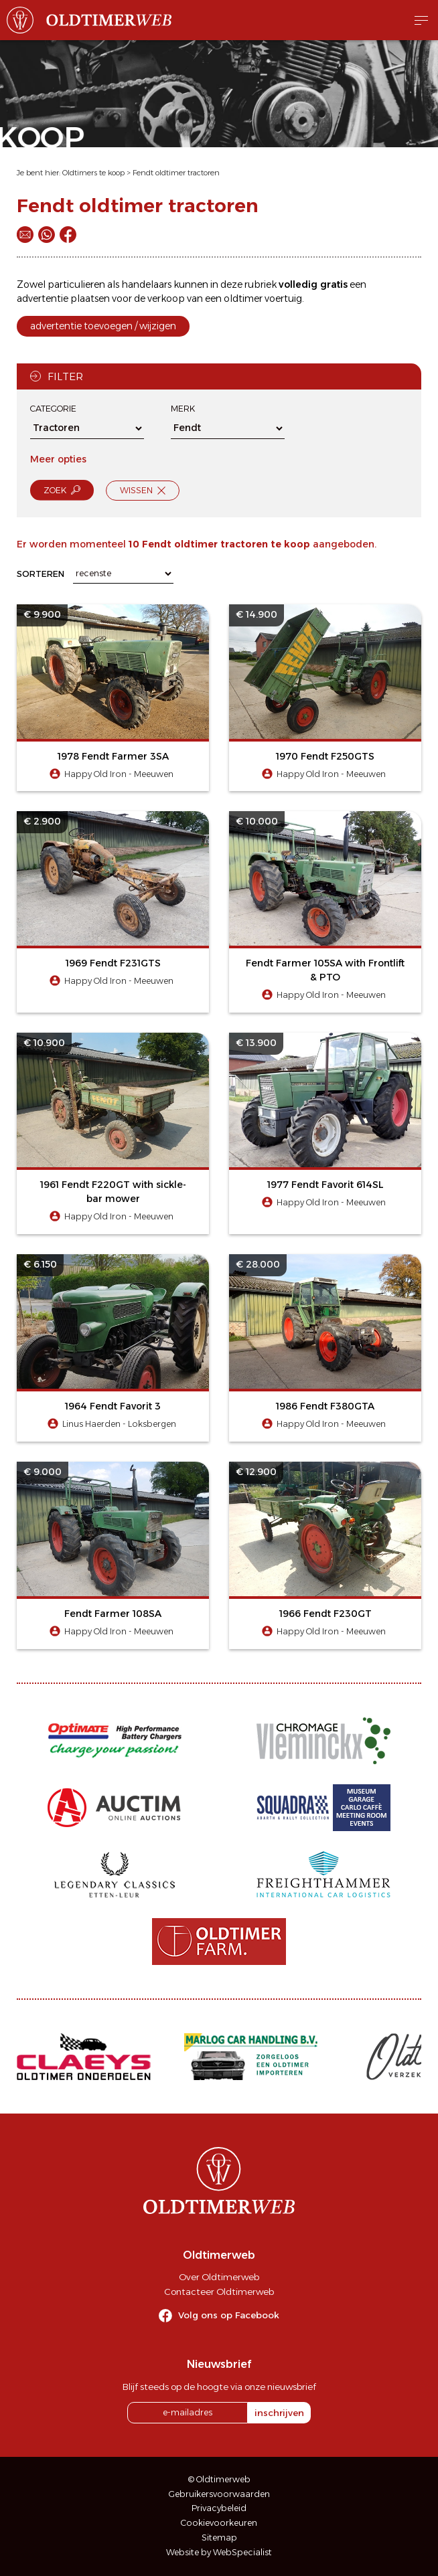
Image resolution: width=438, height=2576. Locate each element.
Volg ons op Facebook (228, 2315)
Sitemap (219, 2537)
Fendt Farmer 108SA (112, 1614)
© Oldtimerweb (219, 2479)
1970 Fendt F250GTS (325, 756)
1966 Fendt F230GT (325, 1614)
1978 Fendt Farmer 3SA (113, 756)
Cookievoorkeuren (219, 2523)
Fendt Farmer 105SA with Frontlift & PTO (325, 970)
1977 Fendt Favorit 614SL (325, 1185)
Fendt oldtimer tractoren (176, 172)
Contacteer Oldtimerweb (219, 2291)
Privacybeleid (219, 2508)
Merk (183, 409)
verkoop (166, 298)
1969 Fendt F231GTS (113, 963)
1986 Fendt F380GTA (325, 1406)
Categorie (53, 409)
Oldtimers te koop (93, 172)
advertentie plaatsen (63, 298)
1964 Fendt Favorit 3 (113, 1406)
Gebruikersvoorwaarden (219, 2494)
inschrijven (279, 2412)
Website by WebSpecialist (219, 2552)
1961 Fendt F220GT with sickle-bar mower (113, 1192)
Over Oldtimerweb (219, 2276)
